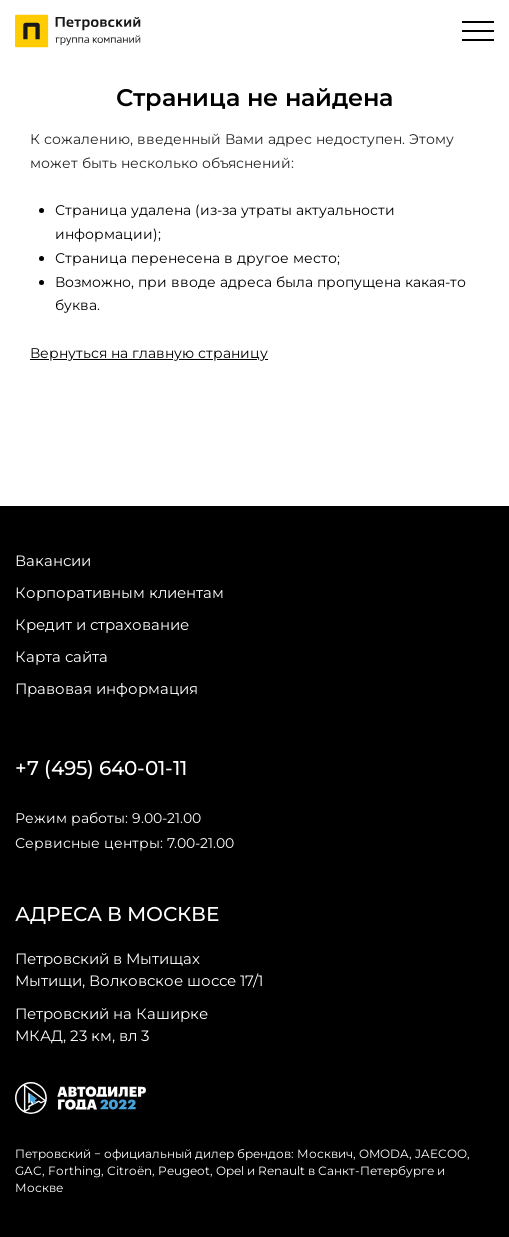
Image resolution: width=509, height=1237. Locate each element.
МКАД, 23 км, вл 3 (111, 1024)
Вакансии (53, 560)
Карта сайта (61, 656)
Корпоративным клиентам (119, 592)
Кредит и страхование (102, 624)
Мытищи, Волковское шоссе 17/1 (139, 969)
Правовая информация (106, 688)
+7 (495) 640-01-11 (101, 768)
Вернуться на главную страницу (149, 353)
